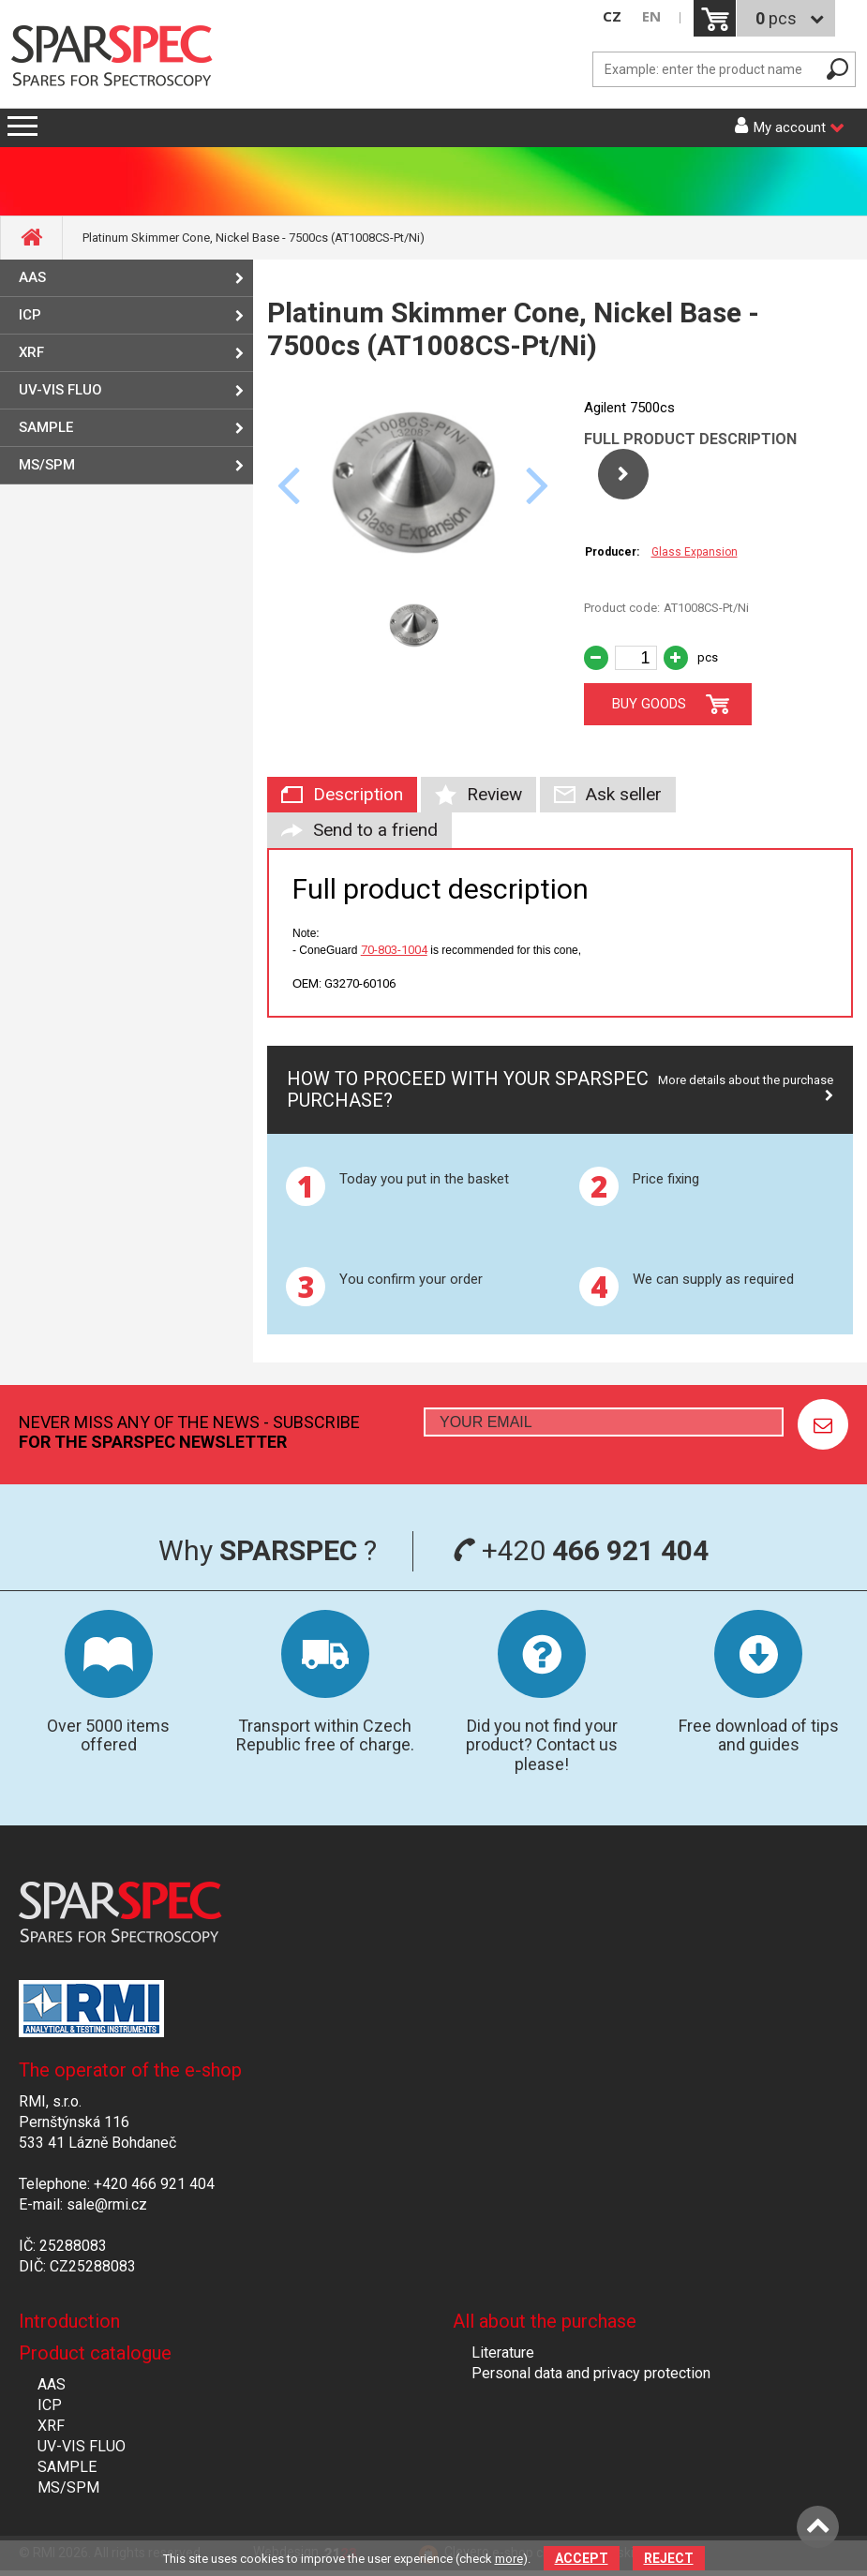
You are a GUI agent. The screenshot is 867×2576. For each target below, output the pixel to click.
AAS (32, 277)
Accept (581, 2558)
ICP (30, 314)
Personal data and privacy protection (590, 2373)
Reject (669, 2558)
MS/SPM (47, 464)
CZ (612, 16)
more (509, 2559)
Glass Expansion (694, 551)
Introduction (69, 2321)
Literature (502, 2352)
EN (651, 16)
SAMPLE (46, 427)
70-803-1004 (394, 950)
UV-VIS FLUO (60, 389)
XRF (31, 352)
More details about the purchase (745, 1080)
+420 (581, 1550)
